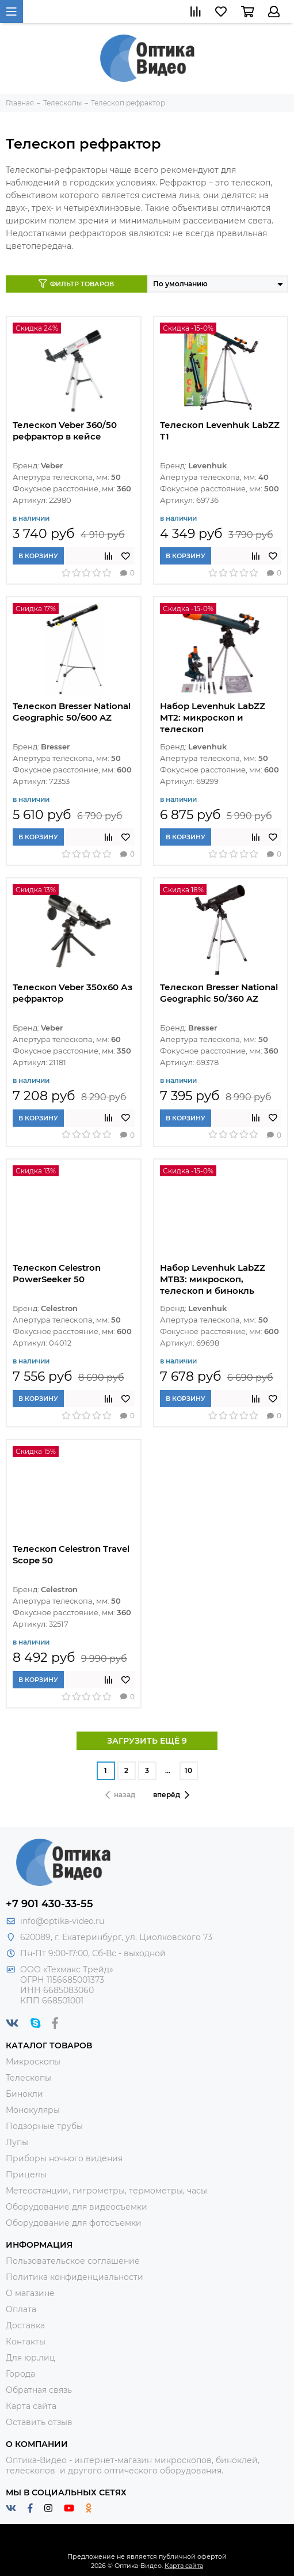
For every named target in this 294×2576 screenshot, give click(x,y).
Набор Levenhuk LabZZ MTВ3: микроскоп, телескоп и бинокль (212, 1279)
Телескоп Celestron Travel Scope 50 (71, 1554)
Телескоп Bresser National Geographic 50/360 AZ (219, 993)
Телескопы (28, 2078)
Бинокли (24, 2094)
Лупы (17, 2142)
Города (20, 2374)
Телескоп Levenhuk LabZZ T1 (220, 430)
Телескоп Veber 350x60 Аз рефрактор (72, 993)
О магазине (30, 2293)
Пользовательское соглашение (73, 2261)
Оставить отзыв (39, 2422)
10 (188, 1770)
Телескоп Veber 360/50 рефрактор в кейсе (65, 430)
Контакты (25, 2341)
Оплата (21, 2309)
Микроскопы (33, 2061)
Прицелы (26, 2174)
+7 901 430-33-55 (49, 1903)
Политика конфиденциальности (74, 2277)
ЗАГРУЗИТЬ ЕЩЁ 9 (147, 1741)
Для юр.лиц (30, 2358)
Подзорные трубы (44, 2126)
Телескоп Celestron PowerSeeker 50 (57, 1273)
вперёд (171, 1795)
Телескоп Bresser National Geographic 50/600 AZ (72, 711)
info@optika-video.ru (62, 1921)
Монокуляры (33, 2110)
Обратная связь (39, 2390)
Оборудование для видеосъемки (76, 2207)
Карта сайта (31, 2406)
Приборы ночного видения (64, 2158)
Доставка (25, 2325)
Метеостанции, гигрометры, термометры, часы (106, 2190)
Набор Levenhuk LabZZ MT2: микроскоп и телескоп (212, 717)
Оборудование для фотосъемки (74, 2223)
